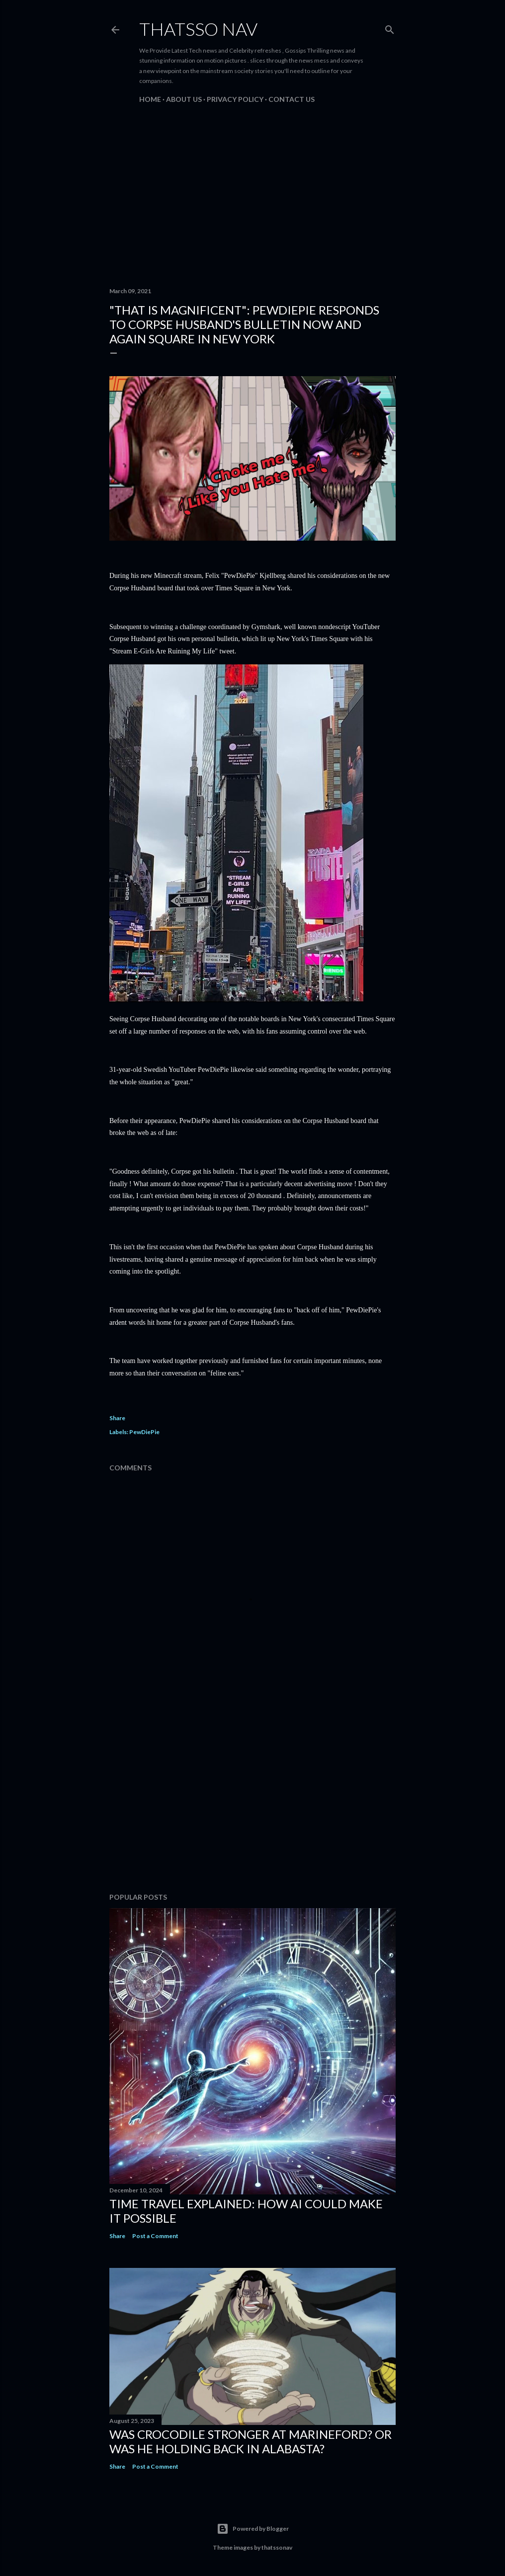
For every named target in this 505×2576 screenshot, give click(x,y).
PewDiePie (144, 1432)
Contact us (291, 99)
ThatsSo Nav (198, 29)
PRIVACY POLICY (235, 99)
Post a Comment (155, 2236)
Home (150, 99)
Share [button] (117, 1418)
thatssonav (276, 2547)
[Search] (390, 27)
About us (184, 99)
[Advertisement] (252, 192)
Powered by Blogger (253, 2529)
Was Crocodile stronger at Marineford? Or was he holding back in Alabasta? (250, 2441)
